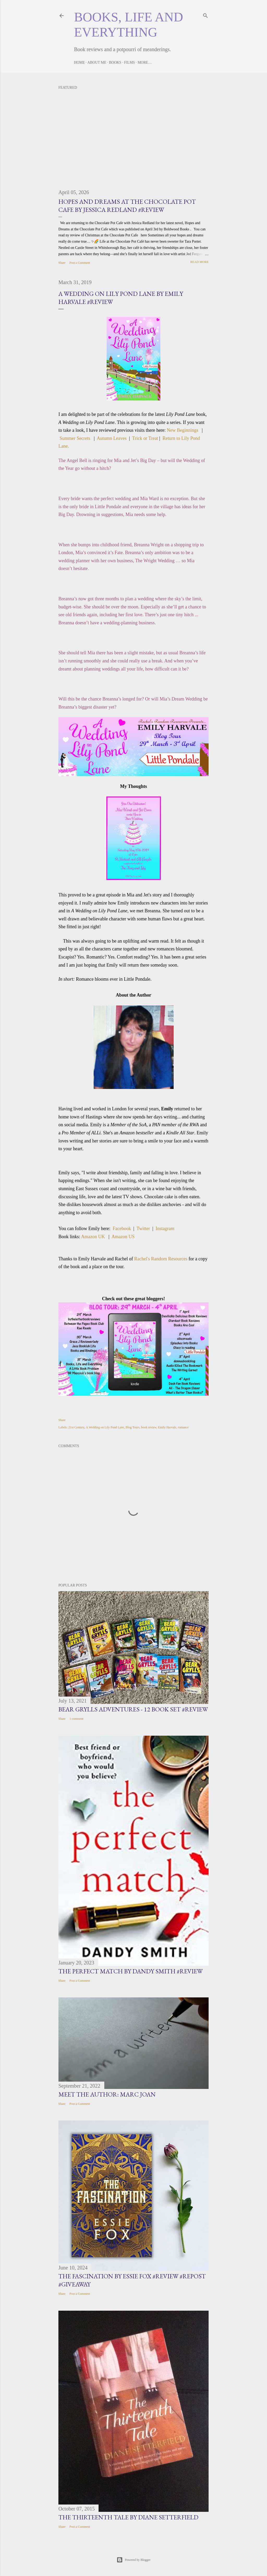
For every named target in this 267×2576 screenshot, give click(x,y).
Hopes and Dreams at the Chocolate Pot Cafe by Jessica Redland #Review (127, 205)
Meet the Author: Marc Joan (107, 2094)
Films (129, 62)
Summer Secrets (75, 438)
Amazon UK (93, 1236)
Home (79, 62)
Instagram (165, 1228)
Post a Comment (79, 263)
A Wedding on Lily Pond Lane (105, 1427)
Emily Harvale (167, 1427)
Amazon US (123, 1236)
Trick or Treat (145, 438)
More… (145, 62)
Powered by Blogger (134, 2560)
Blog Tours (132, 1427)
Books (115, 62)
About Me (96, 62)
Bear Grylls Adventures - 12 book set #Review (133, 1709)
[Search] (205, 14)
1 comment (76, 1719)
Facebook (122, 1228)
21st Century (76, 1427)
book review (148, 1427)
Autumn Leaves (111, 438)
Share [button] (61, 263)
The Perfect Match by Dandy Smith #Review (130, 1971)
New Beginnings (183, 430)
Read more (199, 262)
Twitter (143, 1228)
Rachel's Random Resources (160, 1258)
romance (183, 1427)
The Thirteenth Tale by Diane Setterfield (128, 2517)
